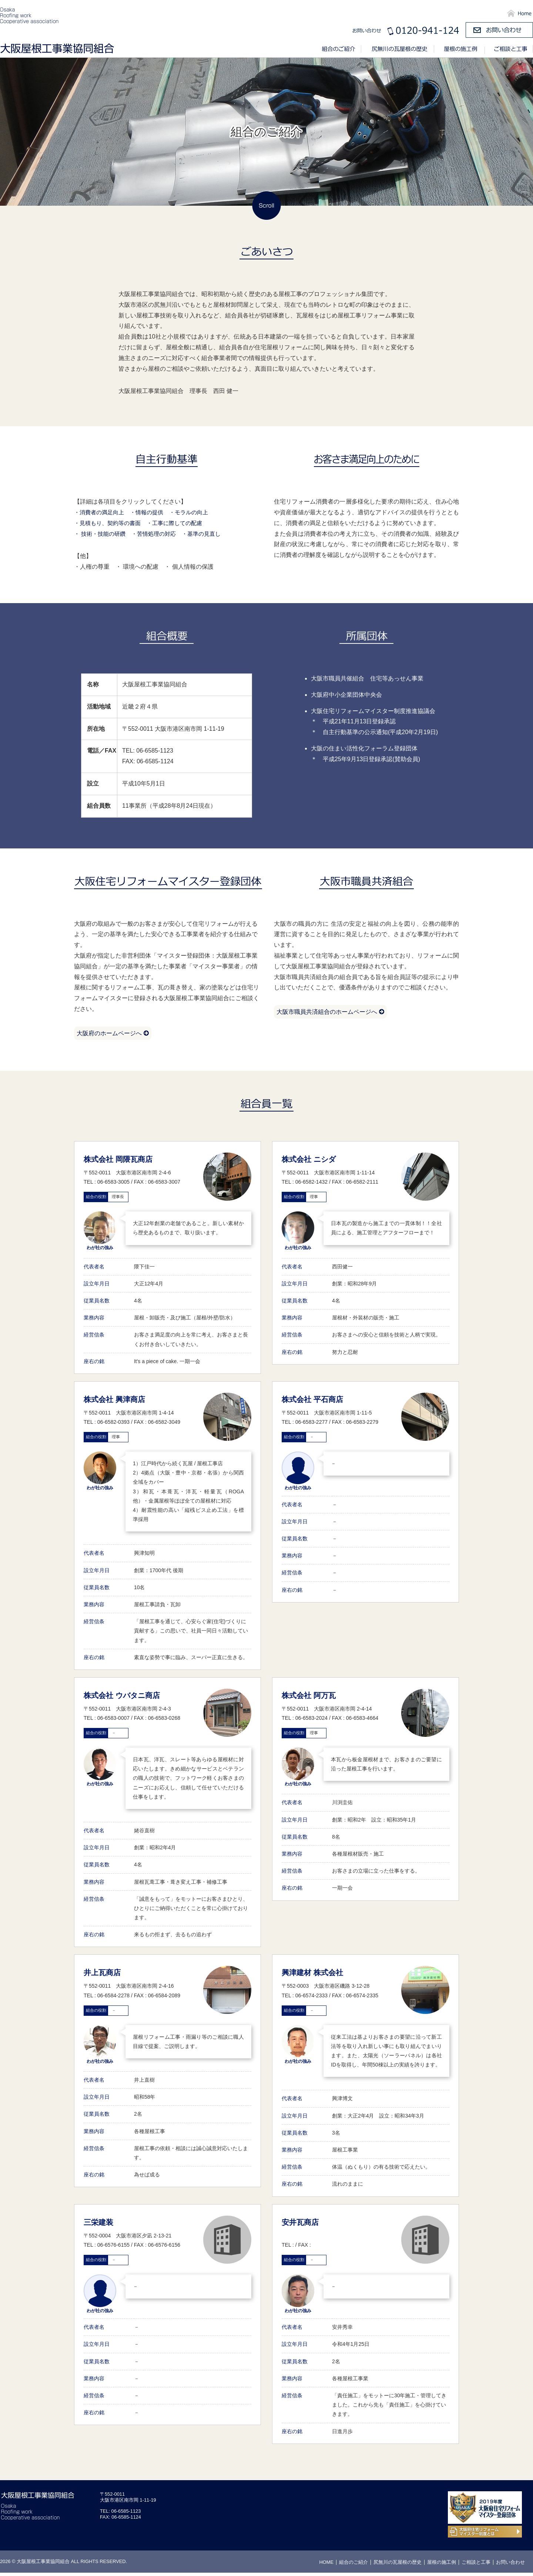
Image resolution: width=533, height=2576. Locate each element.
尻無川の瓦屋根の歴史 (397, 49)
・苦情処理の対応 (158, 534)
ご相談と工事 (509, 49)
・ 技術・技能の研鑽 (101, 534)
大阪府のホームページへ (115, 1035)
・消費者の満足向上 (100, 512)
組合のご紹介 (341, 49)
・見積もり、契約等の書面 (109, 523)
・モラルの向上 (195, 512)
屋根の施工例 (459, 49)
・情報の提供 (151, 512)
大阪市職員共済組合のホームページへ (332, 1013)
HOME (326, 2565)
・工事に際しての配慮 (180, 523)
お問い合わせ (510, 2565)
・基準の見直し (208, 534)
